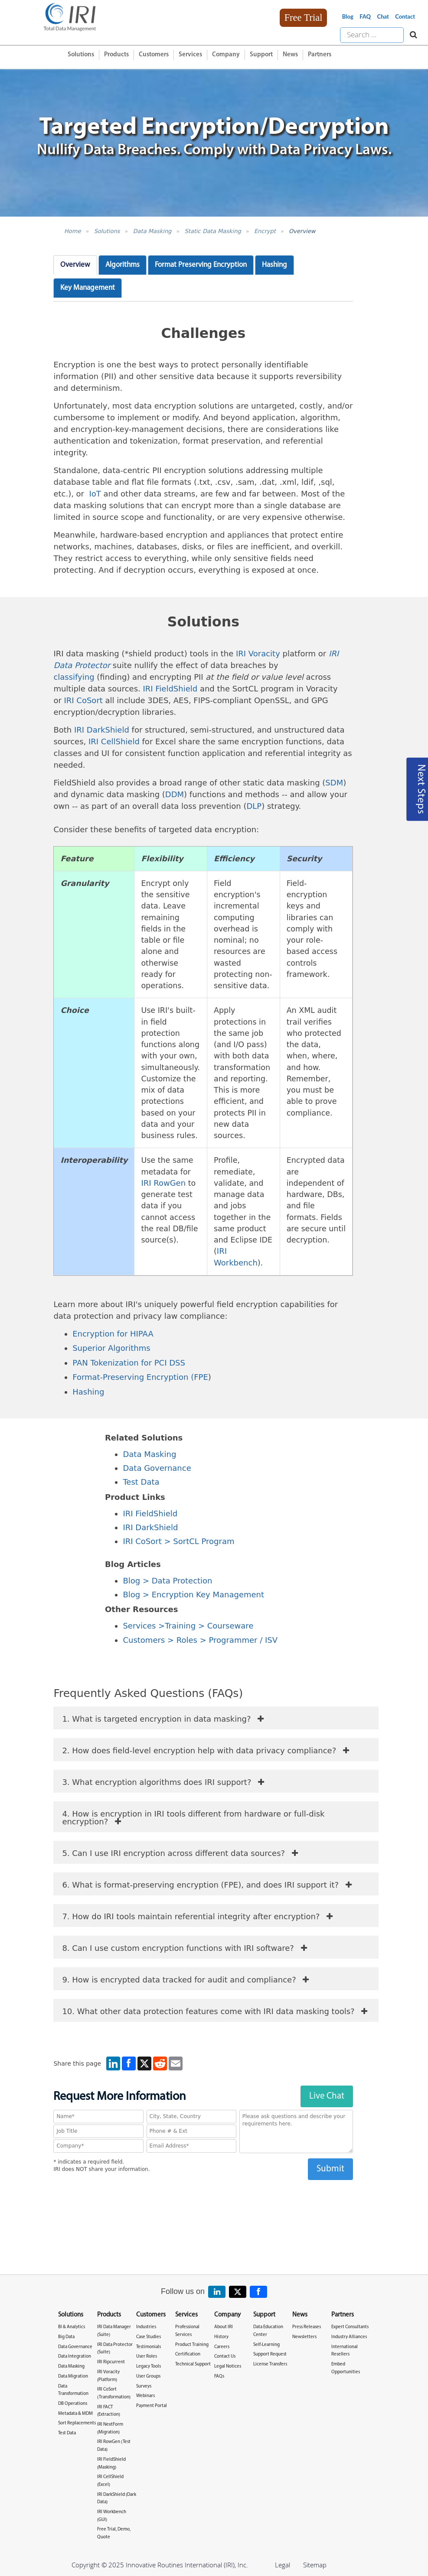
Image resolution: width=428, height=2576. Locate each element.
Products (116, 55)
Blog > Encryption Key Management (193, 1594)
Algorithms (122, 265)
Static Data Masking (213, 231)
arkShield (159, 1527)
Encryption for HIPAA (113, 1333)
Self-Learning (266, 2344)
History (221, 2337)
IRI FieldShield (170, 688)
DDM (174, 794)
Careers (221, 2347)
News (290, 55)
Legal (282, 2564)
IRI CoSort (83, 700)
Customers (154, 55)
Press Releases (306, 2327)
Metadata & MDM (75, 2413)
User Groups (148, 2376)
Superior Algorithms (111, 1348)
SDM (334, 782)
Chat (383, 16)
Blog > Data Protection (167, 1580)
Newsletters (304, 2337)
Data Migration (73, 2376)
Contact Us (224, 2356)
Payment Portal (151, 2406)
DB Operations (72, 2403)
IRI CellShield (114, 741)
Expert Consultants (350, 2327)
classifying (73, 676)
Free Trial (303, 17)
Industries (146, 2327)
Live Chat (326, 2096)
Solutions (81, 55)
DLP (253, 806)
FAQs (219, 2376)
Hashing (274, 265)
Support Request (270, 2354)
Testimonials (148, 2347)
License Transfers (270, 2364)
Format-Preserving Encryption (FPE (140, 1377)
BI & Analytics (71, 2327)
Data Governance (157, 1468)
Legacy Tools (148, 2366)
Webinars (145, 2396)
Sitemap (315, 2564)
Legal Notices (227, 2366)
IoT (95, 493)
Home (72, 231)
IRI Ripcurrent (111, 2362)
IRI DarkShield (101, 729)
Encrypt (265, 231)
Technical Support (193, 2364)
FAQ (365, 16)
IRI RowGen (163, 1182)
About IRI (223, 2327)
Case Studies (148, 2337)
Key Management (87, 288)
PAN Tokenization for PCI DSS (128, 1362)
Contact (405, 16)
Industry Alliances (349, 2337)
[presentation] (203, 2197)
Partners (319, 55)
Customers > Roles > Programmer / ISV (200, 1640)
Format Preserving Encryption (201, 265)
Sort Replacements (77, 2423)
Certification (187, 2354)
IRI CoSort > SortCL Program (178, 1541)
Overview (302, 231)
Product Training (192, 2344)
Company (226, 55)
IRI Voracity (258, 653)
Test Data (141, 1481)
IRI (129, 1527)
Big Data (66, 2337)
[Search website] (411, 35)
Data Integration (74, 2356)
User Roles (146, 2356)
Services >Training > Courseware (188, 1625)
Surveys (143, 2386)
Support (261, 55)
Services (190, 55)
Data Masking (152, 231)
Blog (347, 16)
